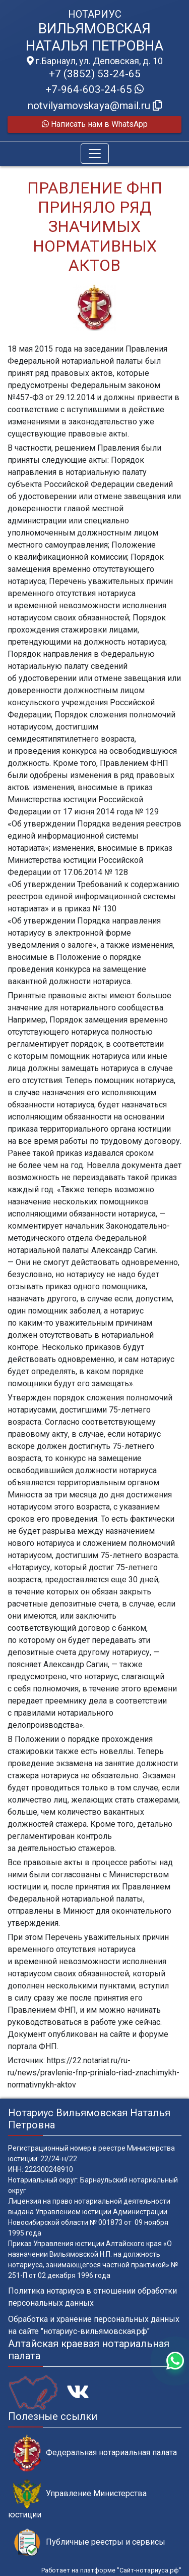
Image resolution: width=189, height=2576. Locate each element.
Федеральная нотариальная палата (95, 2453)
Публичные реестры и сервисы (89, 2542)
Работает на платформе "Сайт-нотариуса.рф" (111, 2570)
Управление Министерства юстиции (77, 2499)
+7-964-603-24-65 (94, 89)
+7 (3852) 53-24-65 (95, 74)
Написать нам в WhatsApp (95, 124)
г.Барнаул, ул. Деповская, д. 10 (95, 61)
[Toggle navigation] (95, 153)
